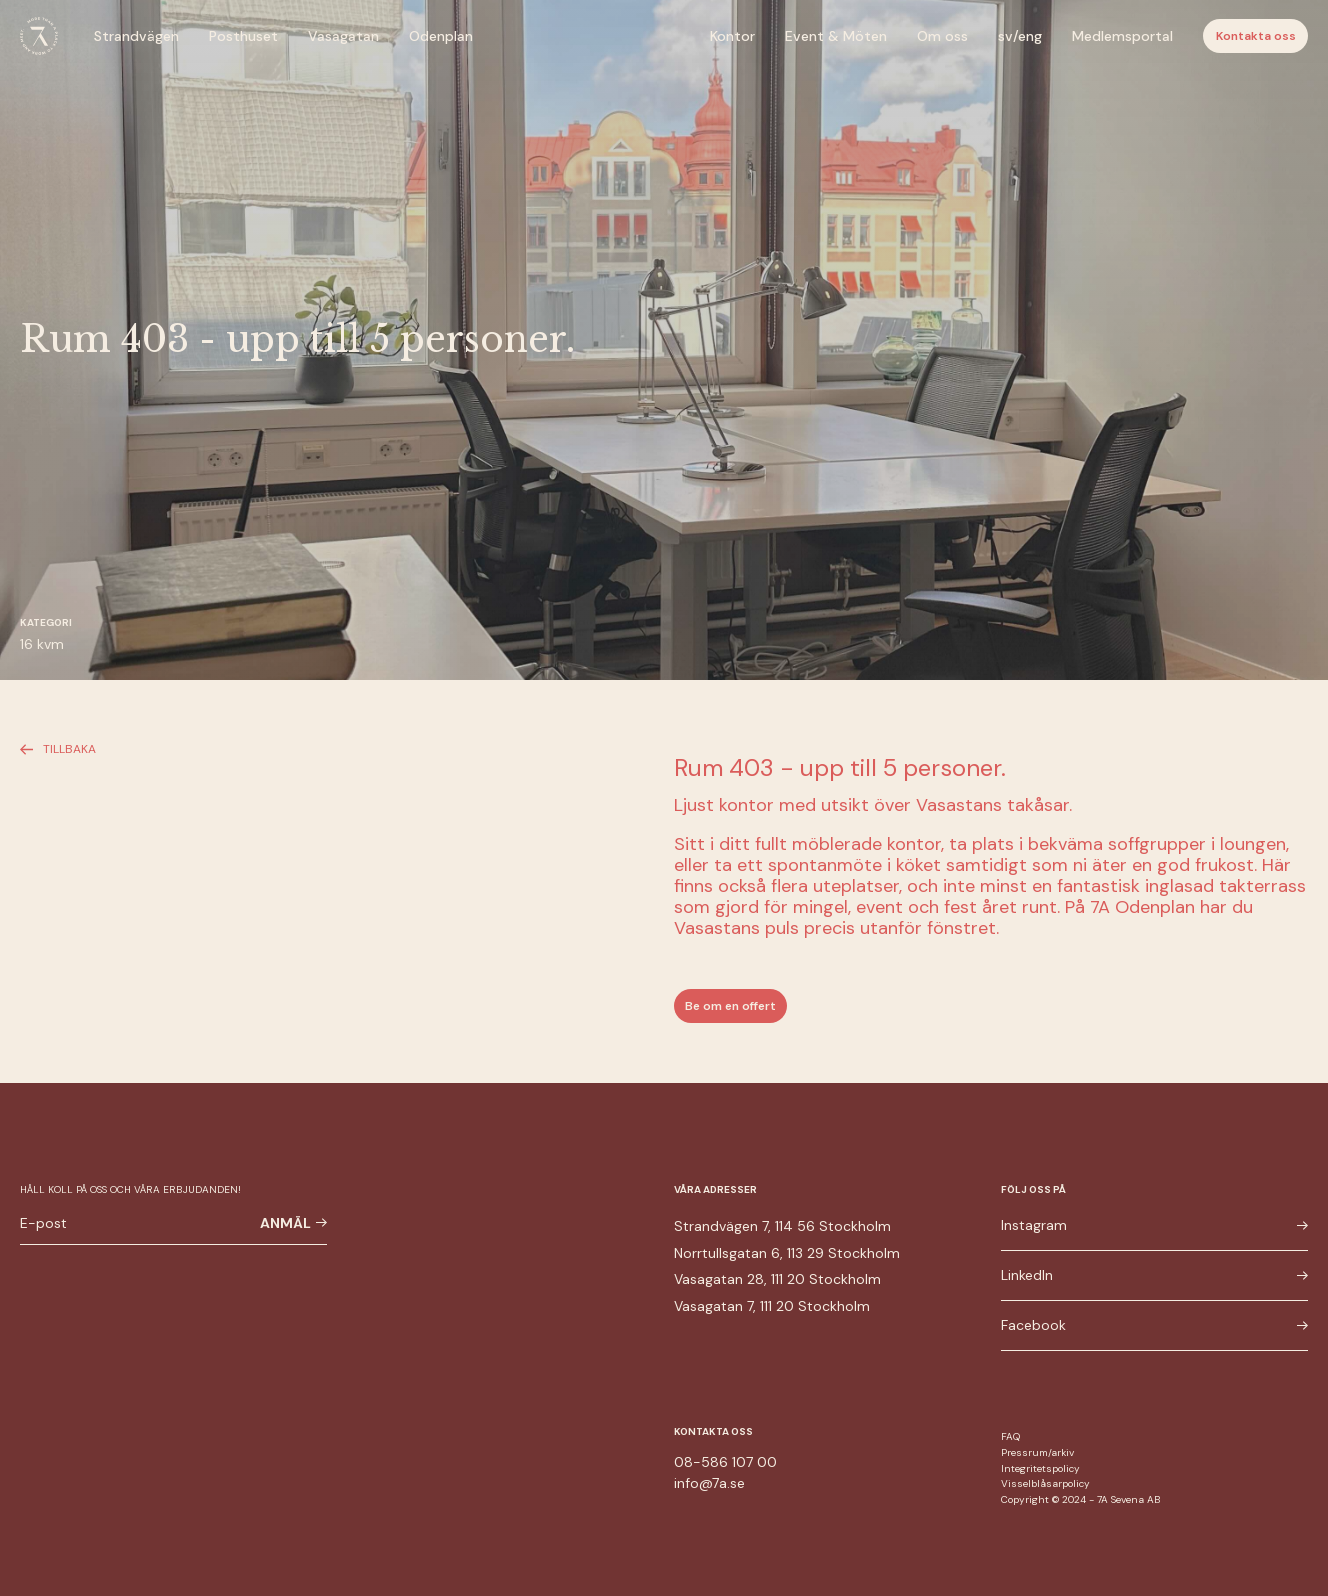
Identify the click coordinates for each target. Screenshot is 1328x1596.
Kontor (732, 36)
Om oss (942, 36)
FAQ (1010, 1436)
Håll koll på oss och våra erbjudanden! (130, 1189)
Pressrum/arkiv (1037, 1452)
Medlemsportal (1122, 36)
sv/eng (1020, 36)
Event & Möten (836, 36)
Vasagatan (343, 36)
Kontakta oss (1256, 36)
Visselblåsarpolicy (1045, 1483)
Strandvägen (136, 36)
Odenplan (441, 36)
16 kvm (42, 644)
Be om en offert (730, 1006)
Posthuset (243, 36)
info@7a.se (709, 1483)
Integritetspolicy (1040, 1468)
